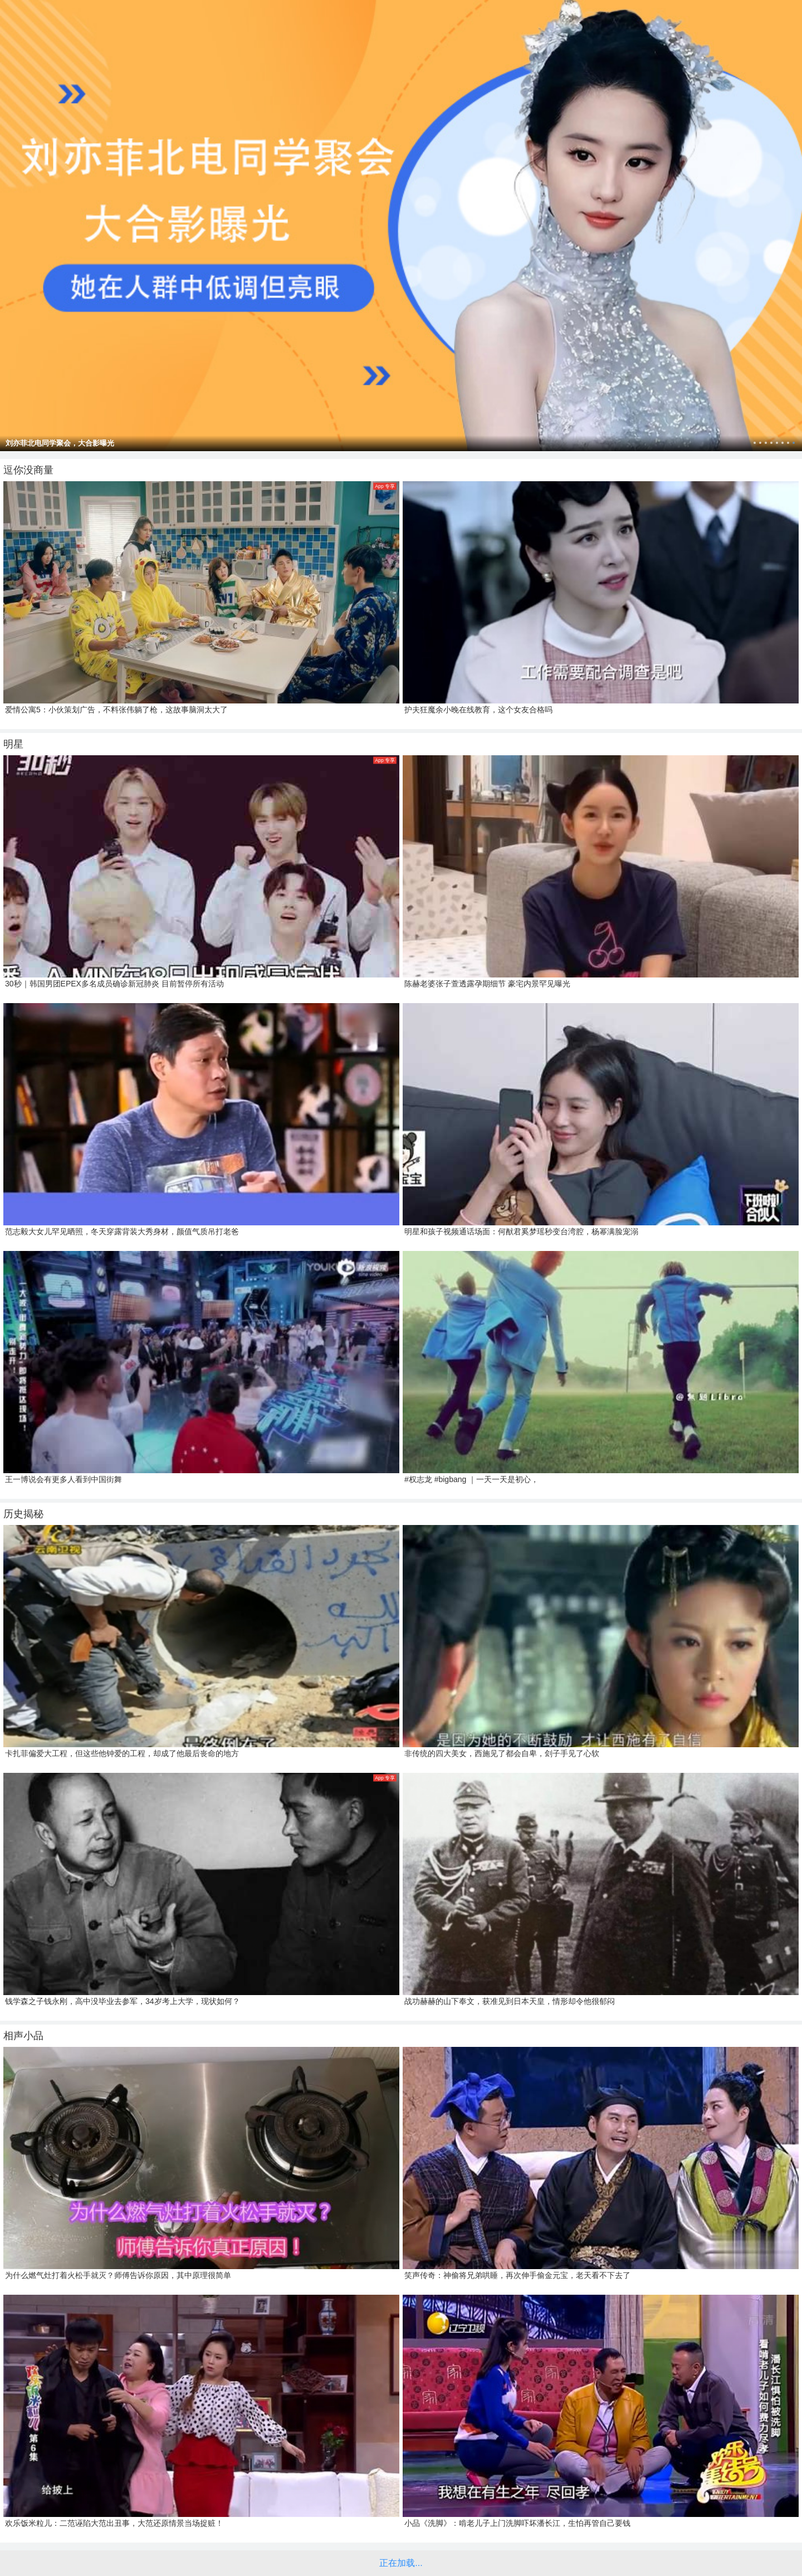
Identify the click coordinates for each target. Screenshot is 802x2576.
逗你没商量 (28, 470)
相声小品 (23, 2035)
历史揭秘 (23, 1513)
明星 (13, 744)
